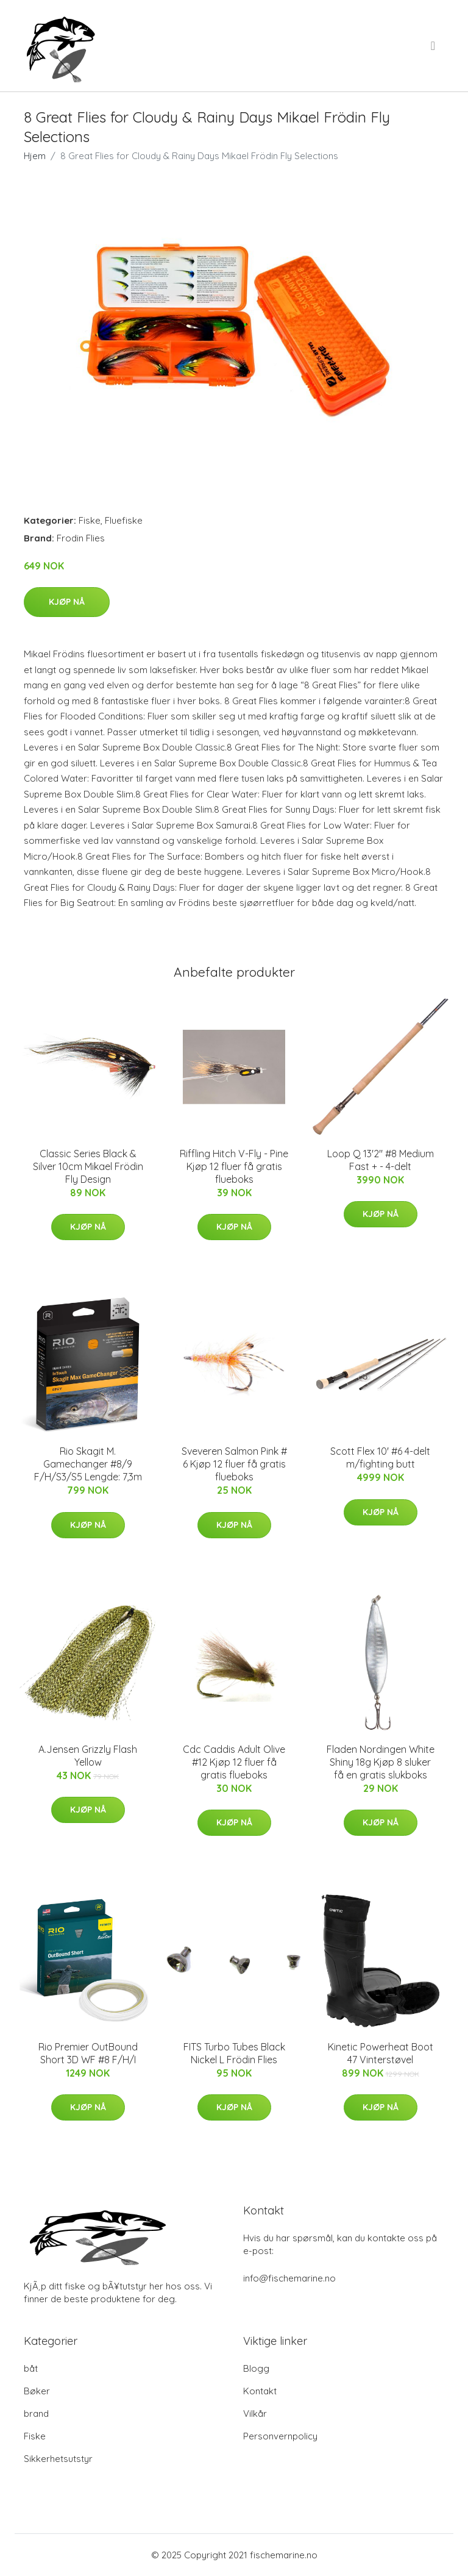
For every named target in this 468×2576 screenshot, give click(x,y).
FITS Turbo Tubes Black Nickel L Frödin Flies (234, 2053)
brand (36, 2413)
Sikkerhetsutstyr (58, 2458)
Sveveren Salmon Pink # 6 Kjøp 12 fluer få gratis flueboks (234, 1464)
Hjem (35, 156)
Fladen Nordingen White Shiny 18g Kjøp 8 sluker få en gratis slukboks (380, 1762)
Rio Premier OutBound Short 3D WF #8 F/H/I (88, 2053)
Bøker (37, 2391)
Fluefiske (124, 520)
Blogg (256, 2368)
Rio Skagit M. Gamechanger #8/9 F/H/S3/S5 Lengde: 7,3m (88, 1464)
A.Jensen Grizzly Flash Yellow (87, 1755)
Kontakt (260, 2391)
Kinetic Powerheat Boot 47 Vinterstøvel (380, 2053)
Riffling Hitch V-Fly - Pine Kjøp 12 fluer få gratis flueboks (234, 1166)
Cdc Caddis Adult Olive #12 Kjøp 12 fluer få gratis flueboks (234, 1762)
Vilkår (255, 2413)
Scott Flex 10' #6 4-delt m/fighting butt (380, 1457)
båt (31, 2368)
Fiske (90, 520)
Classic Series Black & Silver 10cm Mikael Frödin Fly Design (88, 1166)
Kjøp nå (67, 601)
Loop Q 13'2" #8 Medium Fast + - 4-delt (380, 1159)
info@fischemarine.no (289, 2278)
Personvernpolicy (280, 2436)
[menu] (434, 45)
